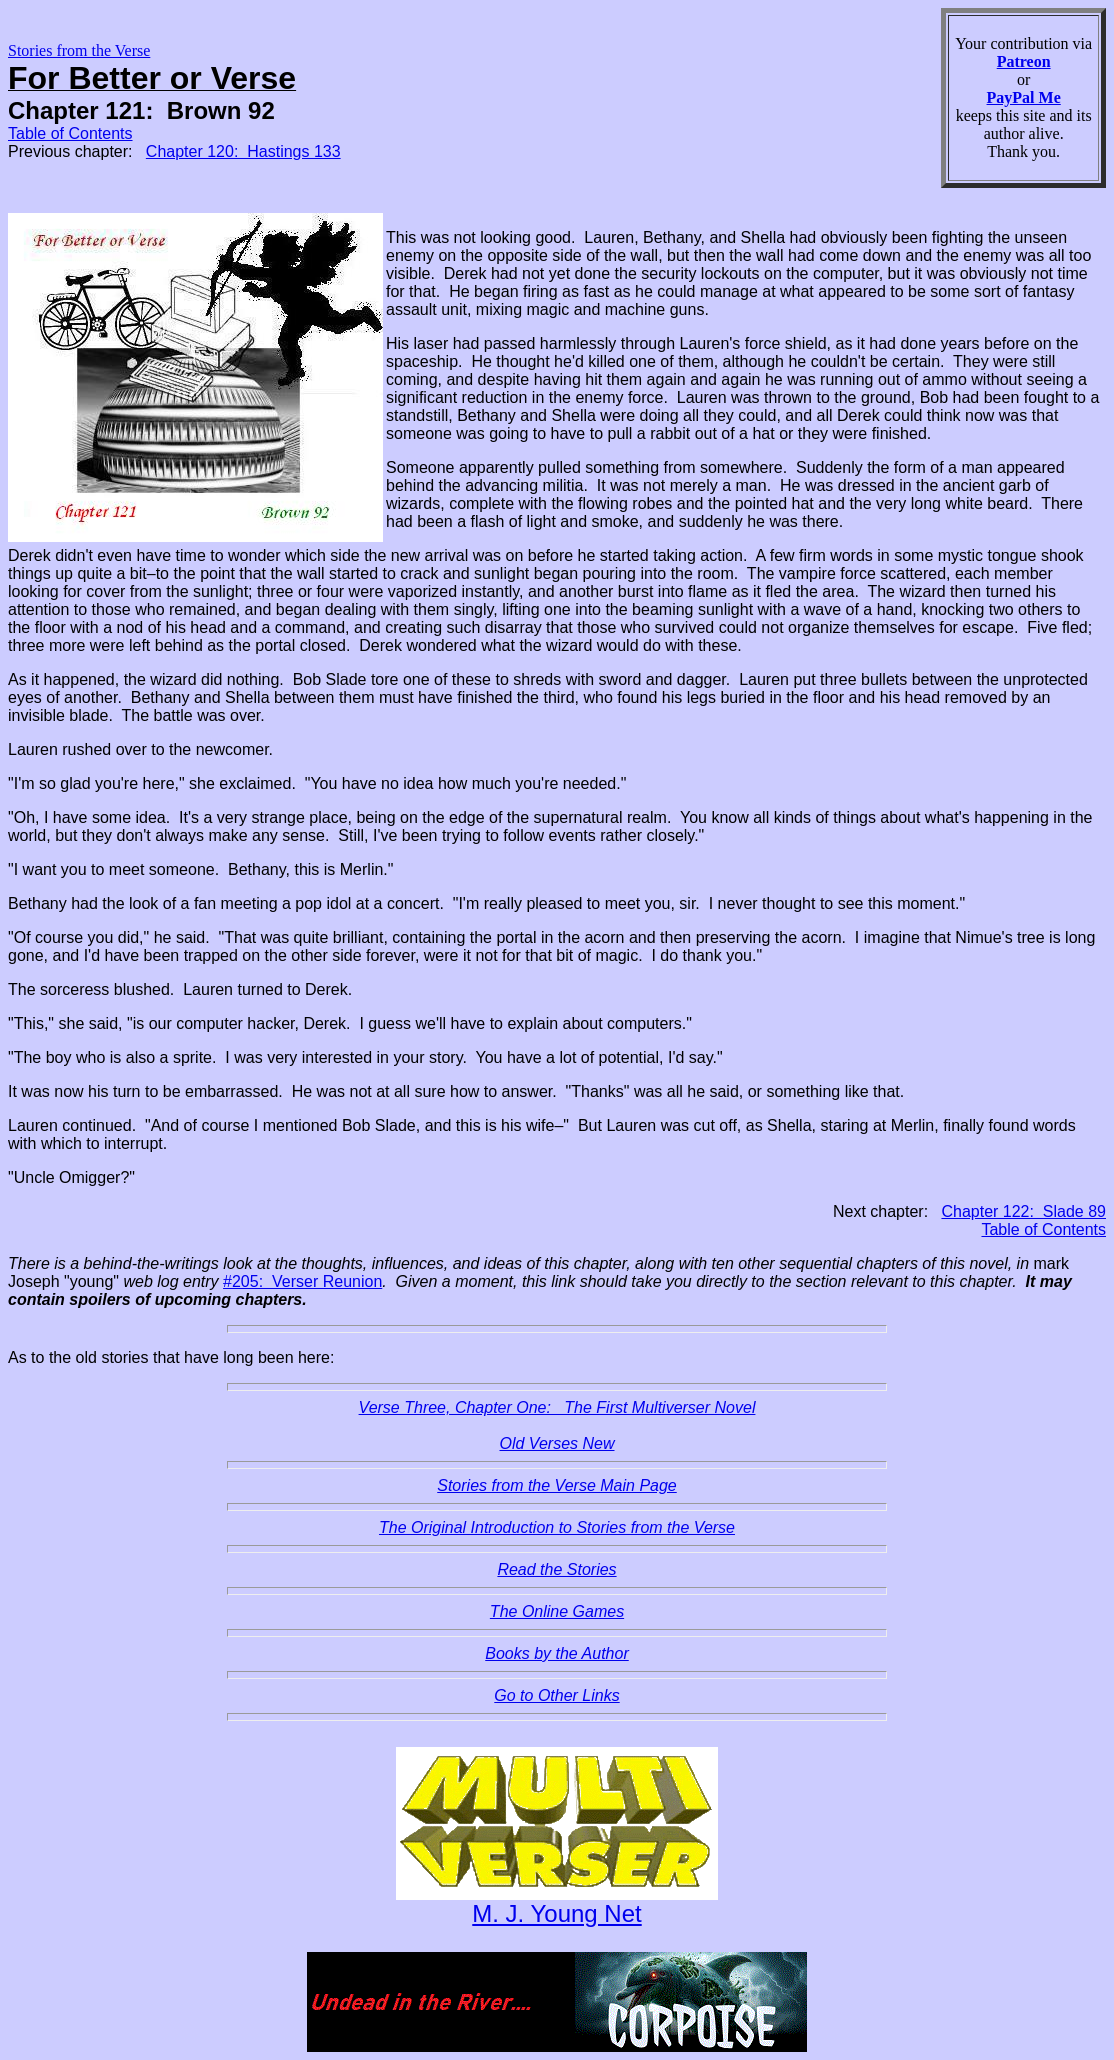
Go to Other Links (556, 1695)
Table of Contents (70, 133)
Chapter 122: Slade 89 (1023, 1211)
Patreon (1024, 61)
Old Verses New (557, 1443)
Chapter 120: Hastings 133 (243, 151)
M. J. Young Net (556, 1913)
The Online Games (557, 1611)
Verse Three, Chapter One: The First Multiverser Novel (557, 1407)
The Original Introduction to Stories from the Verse (557, 1527)
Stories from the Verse (79, 50)
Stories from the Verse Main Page (557, 1485)
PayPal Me (1024, 97)
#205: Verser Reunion (302, 1281)
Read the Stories (556, 1569)
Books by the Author (557, 1653)
